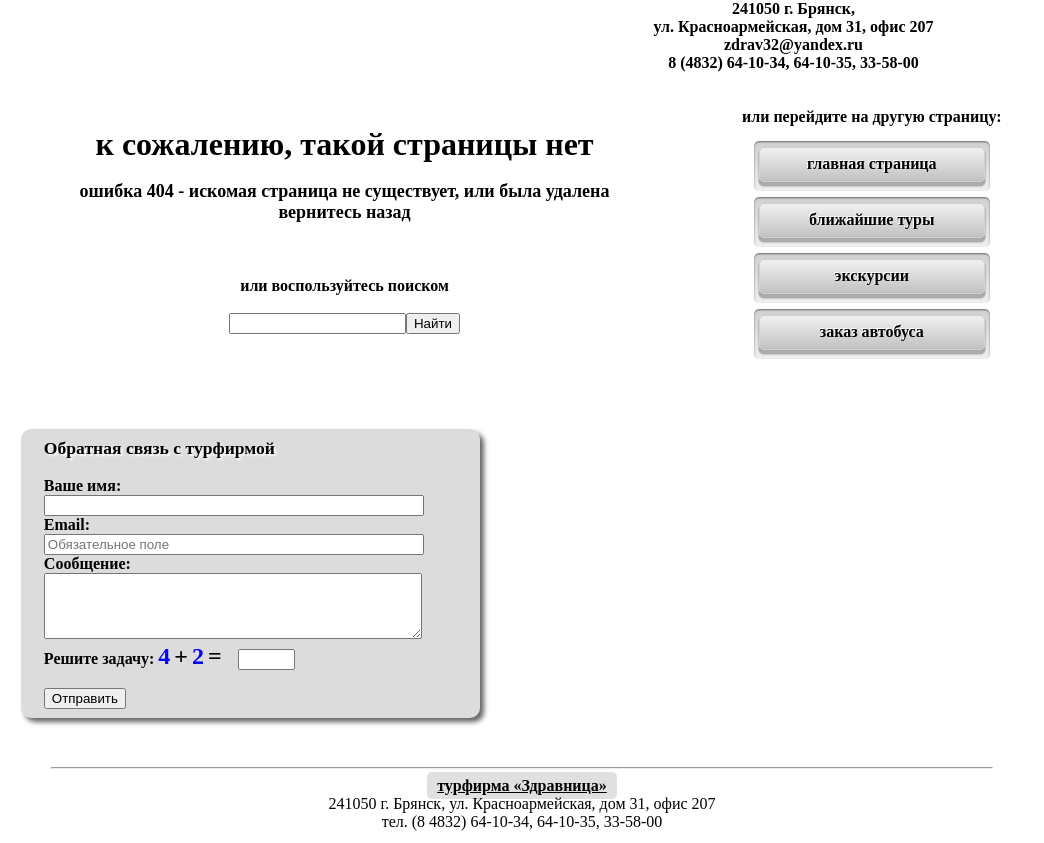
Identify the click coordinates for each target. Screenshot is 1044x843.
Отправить (85, 710)
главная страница (872, 163)
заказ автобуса (872, 331)
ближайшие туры (871, 219)
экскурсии (872, 275)
